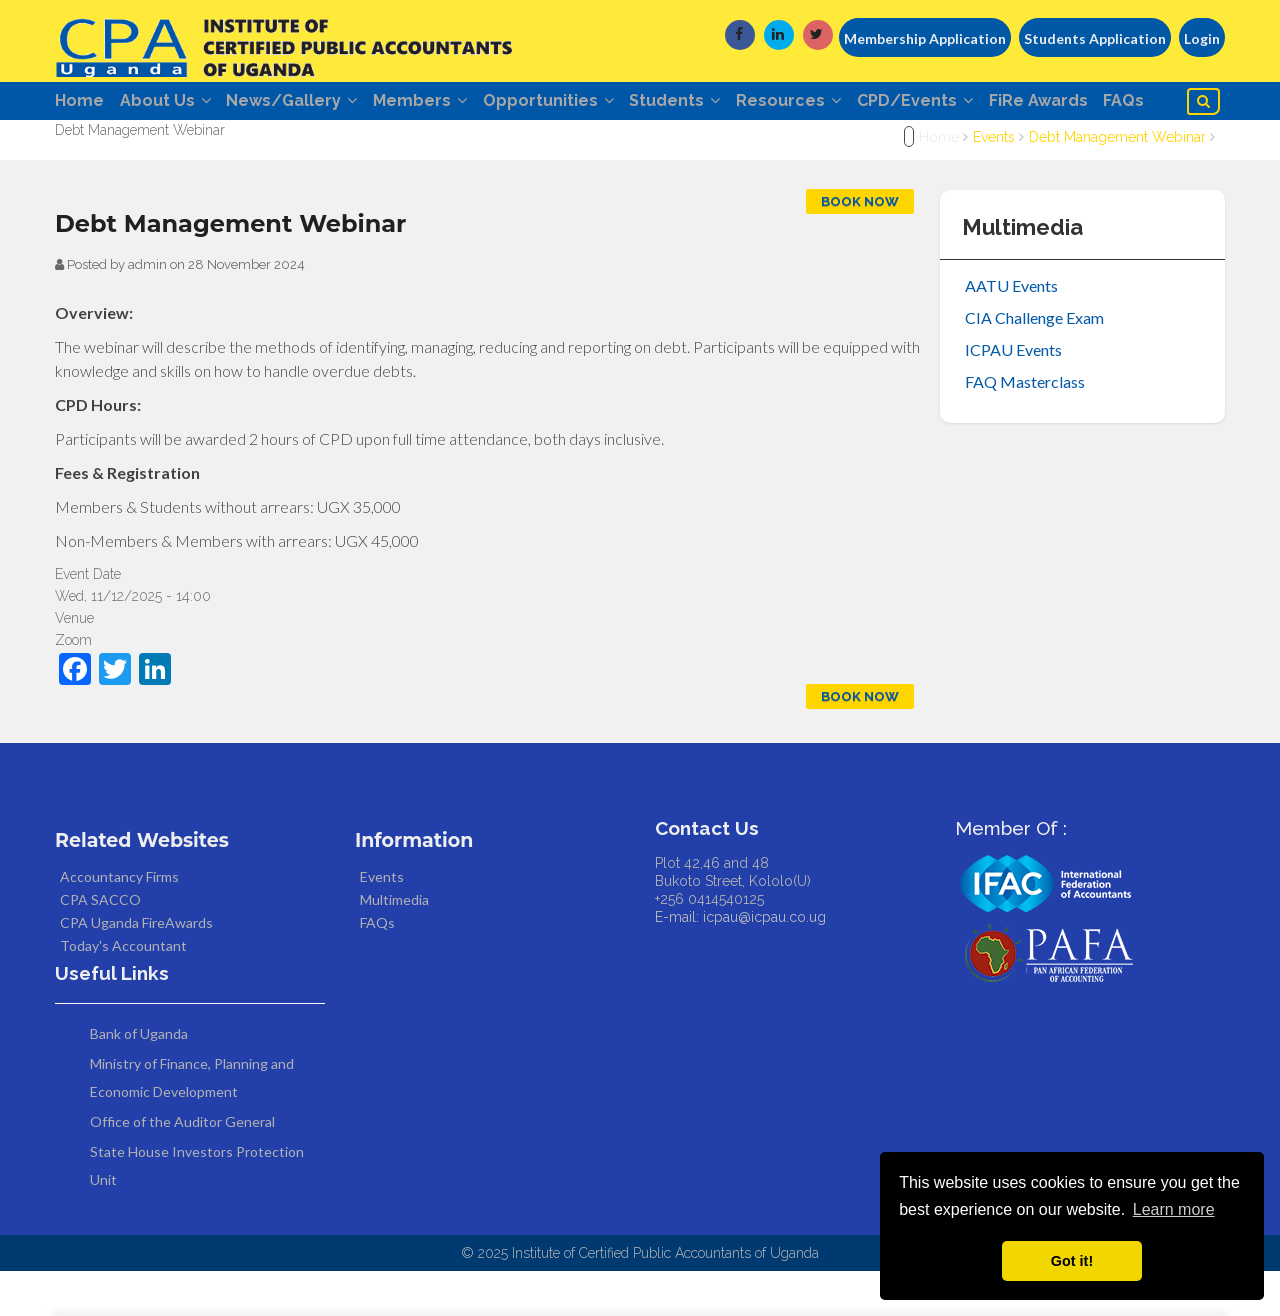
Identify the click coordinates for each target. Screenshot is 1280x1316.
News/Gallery (308, 102)
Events (994, 183)
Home (79, 102)
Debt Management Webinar (1117, 183)
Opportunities (581, 102)
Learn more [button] (1174, 1209)
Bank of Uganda (139, 1078)
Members (445, 102)
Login (1202, 38)
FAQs (87, 144)
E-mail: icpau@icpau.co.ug (740, 963)
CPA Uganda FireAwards (136, 968)
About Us (173, 102)
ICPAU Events (1013, 395)
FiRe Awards (1104, 102)
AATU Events (1011, 331)
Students (716, 102)
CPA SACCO (100, 945)
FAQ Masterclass (1025, 427)
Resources (838, 102)
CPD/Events (973, 102)
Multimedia (394, 945)
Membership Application (925, 38)
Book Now (860, 247)
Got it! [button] (1072, 1261)
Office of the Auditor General (182, 1166)
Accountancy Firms (119, 922)
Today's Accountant (123, 991)
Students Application (1095, 38)
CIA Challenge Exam (1034, 363)
